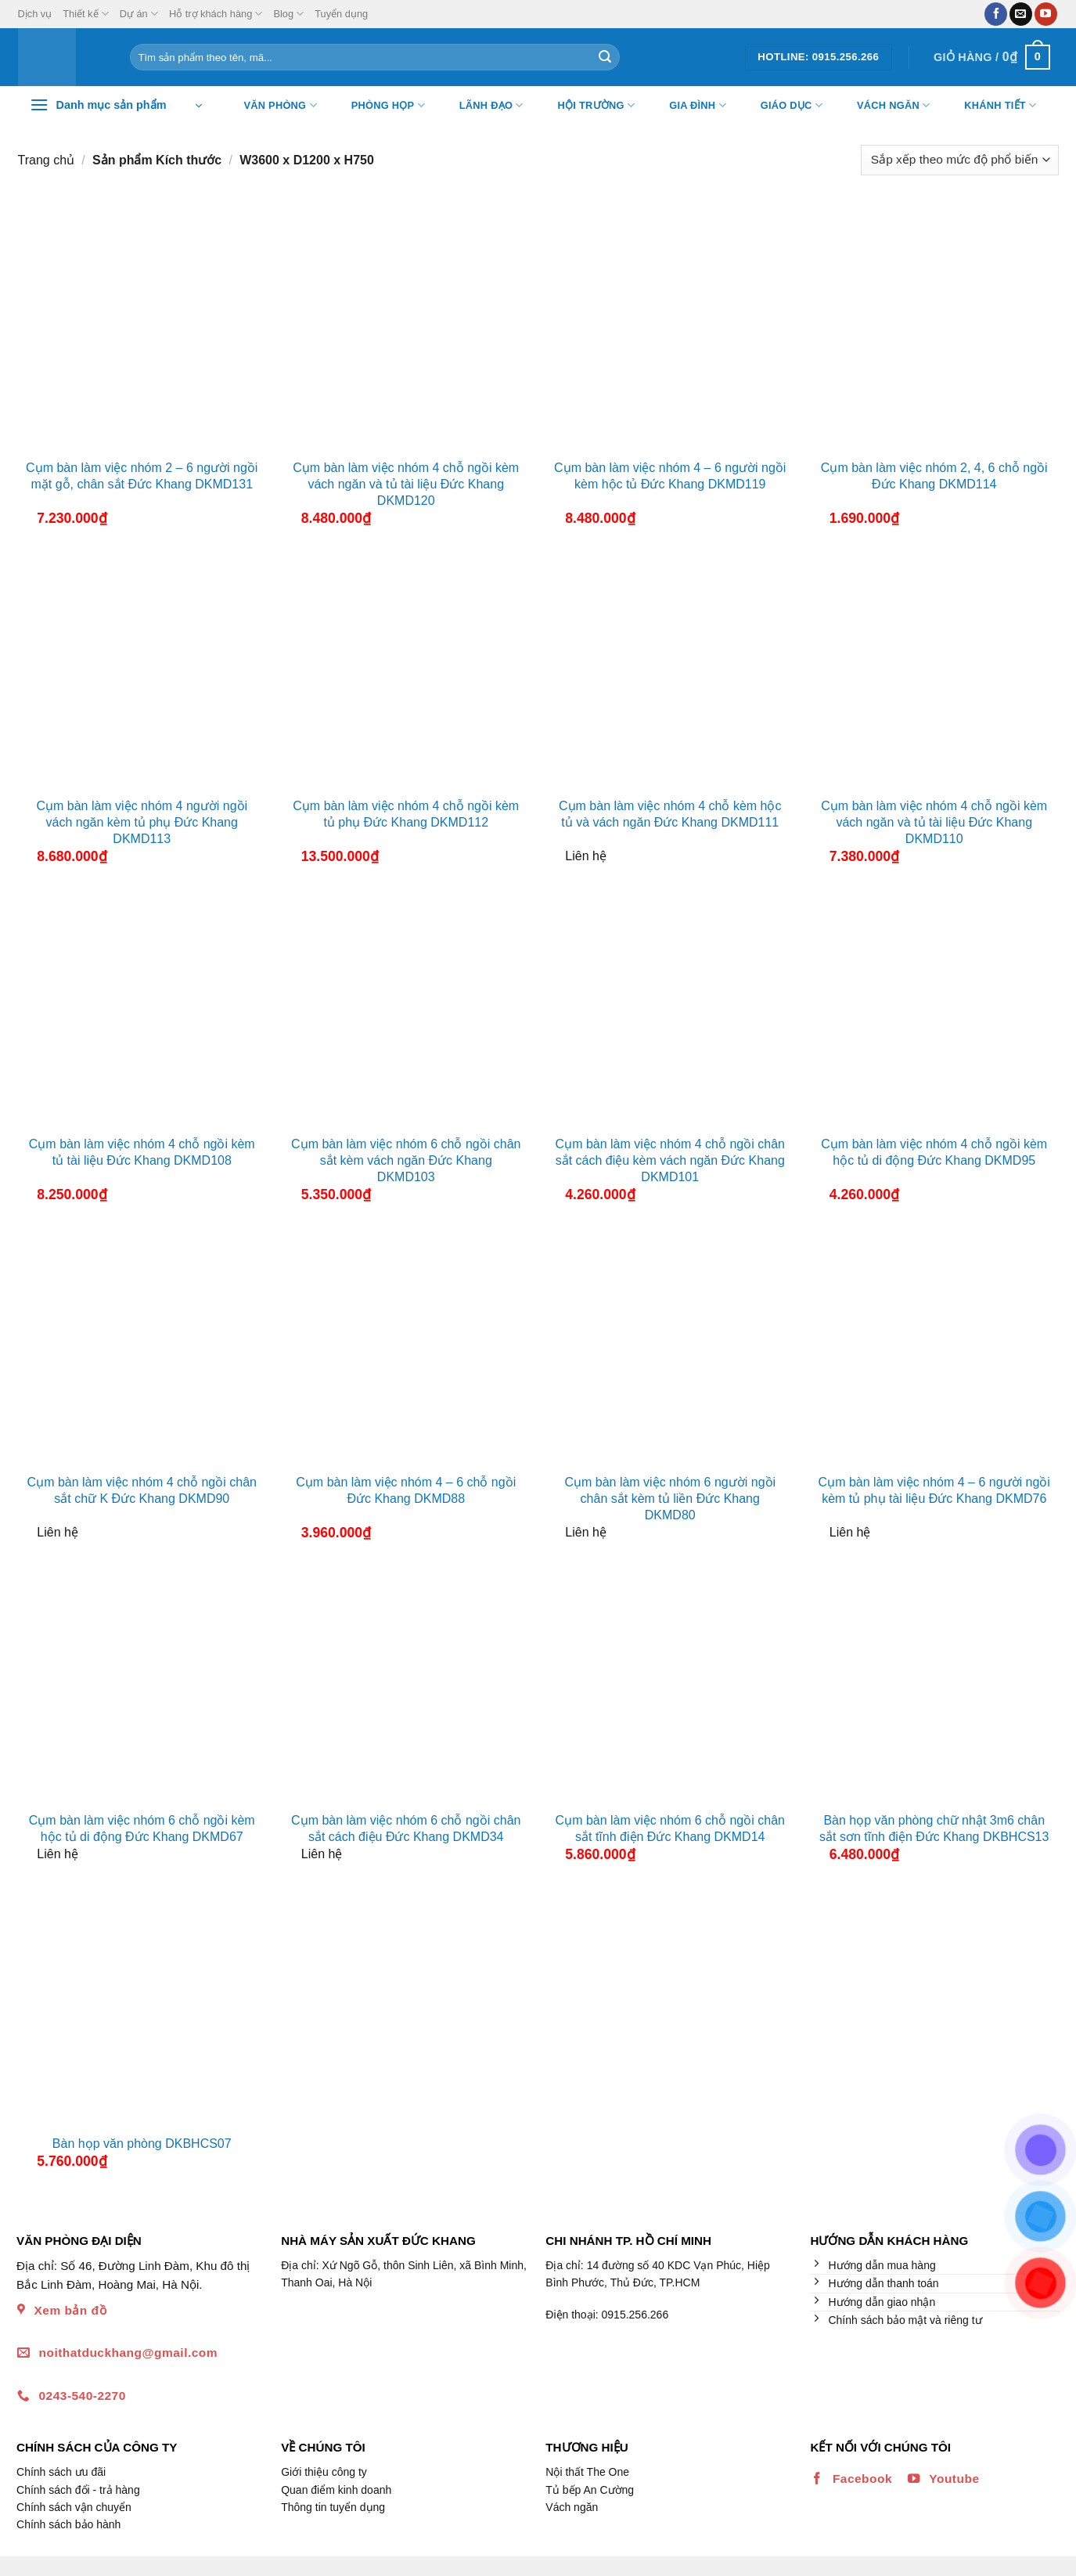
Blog (288, 13)
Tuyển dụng (341, 14)
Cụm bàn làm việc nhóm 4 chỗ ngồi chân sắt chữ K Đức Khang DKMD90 (142, 1490)
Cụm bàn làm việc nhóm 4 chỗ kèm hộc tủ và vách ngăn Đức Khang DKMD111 (670, 814)
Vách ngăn (883, 105)
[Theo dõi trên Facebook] (995, 14)
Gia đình (688, 105)
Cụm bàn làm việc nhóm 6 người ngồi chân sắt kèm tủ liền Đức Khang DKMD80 (670, 1498)
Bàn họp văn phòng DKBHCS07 (142, 2143)
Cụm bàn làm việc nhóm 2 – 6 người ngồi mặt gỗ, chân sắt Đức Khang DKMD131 (141, 476)
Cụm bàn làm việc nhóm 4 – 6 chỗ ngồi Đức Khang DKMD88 (406, 1490)
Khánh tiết (990, 105)
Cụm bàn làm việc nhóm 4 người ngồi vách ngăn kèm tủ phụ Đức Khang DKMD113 (141, 822)
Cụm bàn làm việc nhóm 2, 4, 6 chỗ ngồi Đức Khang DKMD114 (934, 476)
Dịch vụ (35, 14)
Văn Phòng (271, 105)
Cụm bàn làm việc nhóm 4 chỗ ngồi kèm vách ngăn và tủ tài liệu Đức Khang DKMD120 (406, 484)
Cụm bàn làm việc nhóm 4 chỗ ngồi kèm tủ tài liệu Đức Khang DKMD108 (142, 1152)
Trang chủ (46, 160)
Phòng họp (378, 105)
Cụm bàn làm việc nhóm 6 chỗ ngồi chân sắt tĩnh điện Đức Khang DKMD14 (670, 1828)
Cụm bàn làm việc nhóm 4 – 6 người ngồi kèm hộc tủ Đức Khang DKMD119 (670, 476)
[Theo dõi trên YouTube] (1046, 14)
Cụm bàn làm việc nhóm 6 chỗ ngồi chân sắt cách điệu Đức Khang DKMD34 (405, 1828)
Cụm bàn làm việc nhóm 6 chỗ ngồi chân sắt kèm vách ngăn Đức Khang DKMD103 (405, 1160)
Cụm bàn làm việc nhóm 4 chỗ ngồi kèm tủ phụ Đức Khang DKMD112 (406, 814)
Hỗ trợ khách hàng (216, 13)
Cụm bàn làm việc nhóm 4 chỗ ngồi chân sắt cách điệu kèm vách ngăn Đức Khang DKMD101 (670, 1160)
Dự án (139, 13)
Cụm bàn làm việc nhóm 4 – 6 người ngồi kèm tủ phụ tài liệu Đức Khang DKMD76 (934, 1490)
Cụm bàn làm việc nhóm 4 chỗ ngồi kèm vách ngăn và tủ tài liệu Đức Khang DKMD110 (934, 822)
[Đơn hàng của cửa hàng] (959, 160)
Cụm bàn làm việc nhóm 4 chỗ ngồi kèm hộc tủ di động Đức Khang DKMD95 (934, 1152)
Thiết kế (85, 13)
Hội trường (586, 105)
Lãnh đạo (482, 105)
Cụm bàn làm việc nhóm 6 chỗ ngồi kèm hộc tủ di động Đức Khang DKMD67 (142, 1828)
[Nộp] (605, 57)
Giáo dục (781, 105)
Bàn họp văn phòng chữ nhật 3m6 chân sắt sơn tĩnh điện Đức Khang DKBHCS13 (934, 1828)
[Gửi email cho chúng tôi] (1020, 14)
